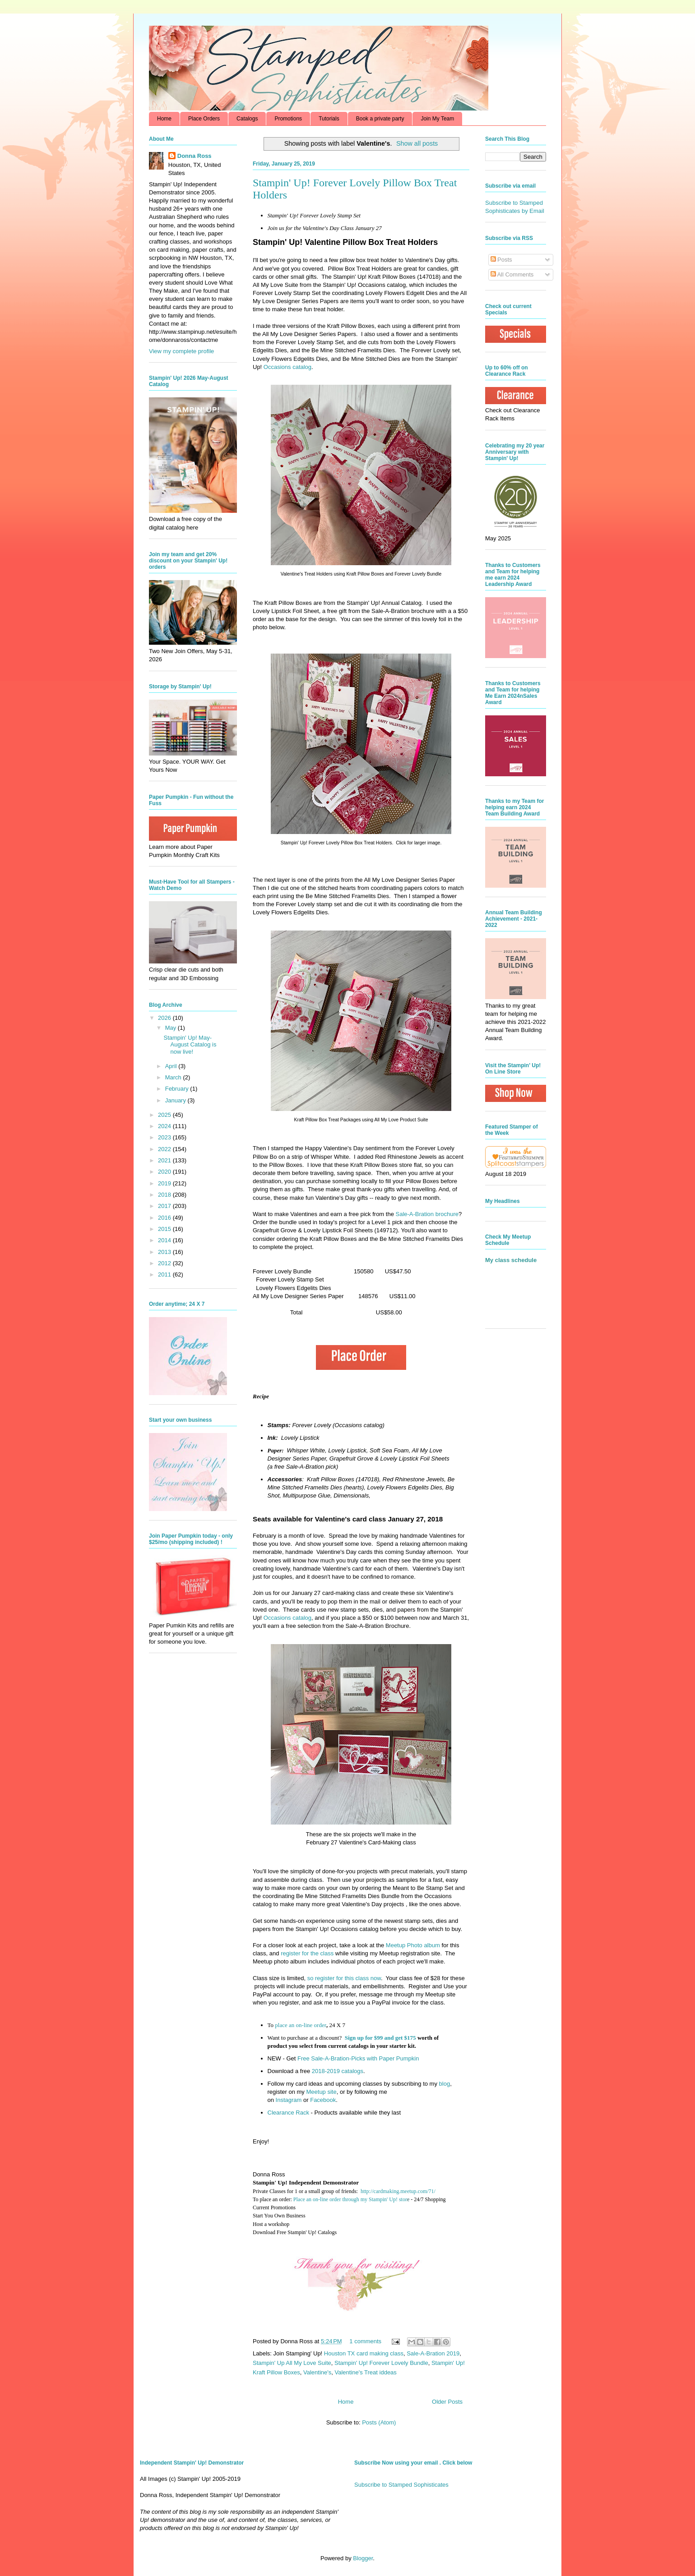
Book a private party (380, 118)
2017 (165, 1206)
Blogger (363, 2558)
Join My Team (437, 118)
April (172, 1066)
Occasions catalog (287, 367)
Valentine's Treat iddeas (365, 2372)
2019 (165, 1183)
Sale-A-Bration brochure (427, 1214)
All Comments (512, 274)
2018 (165, 1194)
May (171, 1027)
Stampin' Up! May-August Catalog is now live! (189, 1044)
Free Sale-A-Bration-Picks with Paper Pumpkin (358, 2058)
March (174, 1077)
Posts (501, 259)
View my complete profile (181, 351)
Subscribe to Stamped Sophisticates (401, 2484)
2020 (165, 1171)
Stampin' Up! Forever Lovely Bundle (381, 2362)
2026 (165, 1017)
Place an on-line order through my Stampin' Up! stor (350, 2199)
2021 (165, 1160)
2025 (165, 1114)
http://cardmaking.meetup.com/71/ (398, 2191)
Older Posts (447, 2401)
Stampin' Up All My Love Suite (292, 2362)
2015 (165, 1229)
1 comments (365, 2341)
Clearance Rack (289, 2112)
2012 (165, 1263)
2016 (165, 1217)
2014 (165, 1240)
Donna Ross (194, 155)
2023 (165, 1137)
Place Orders (204, 118)
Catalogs (247, 118)
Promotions (288, 118)
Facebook (323, 2100)
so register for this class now (344, 1978)
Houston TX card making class (363, 2353)
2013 (165, 1252)
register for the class (307, 1953)
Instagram (289, 2100)
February (177, 1088)
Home (164, 118)
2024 (165, 1126)
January (176, 1100)
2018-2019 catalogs (337, 2071)
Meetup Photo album (413, 1945)
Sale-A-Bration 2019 (433, 2353)
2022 (165, 1149)
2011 (165, 1274)
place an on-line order (300, 2025)
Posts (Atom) (379, 2422)
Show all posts (417, 143)
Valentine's (317, 2372)
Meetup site (321, 2091)
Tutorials (329, 118)
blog (444, 2083)
